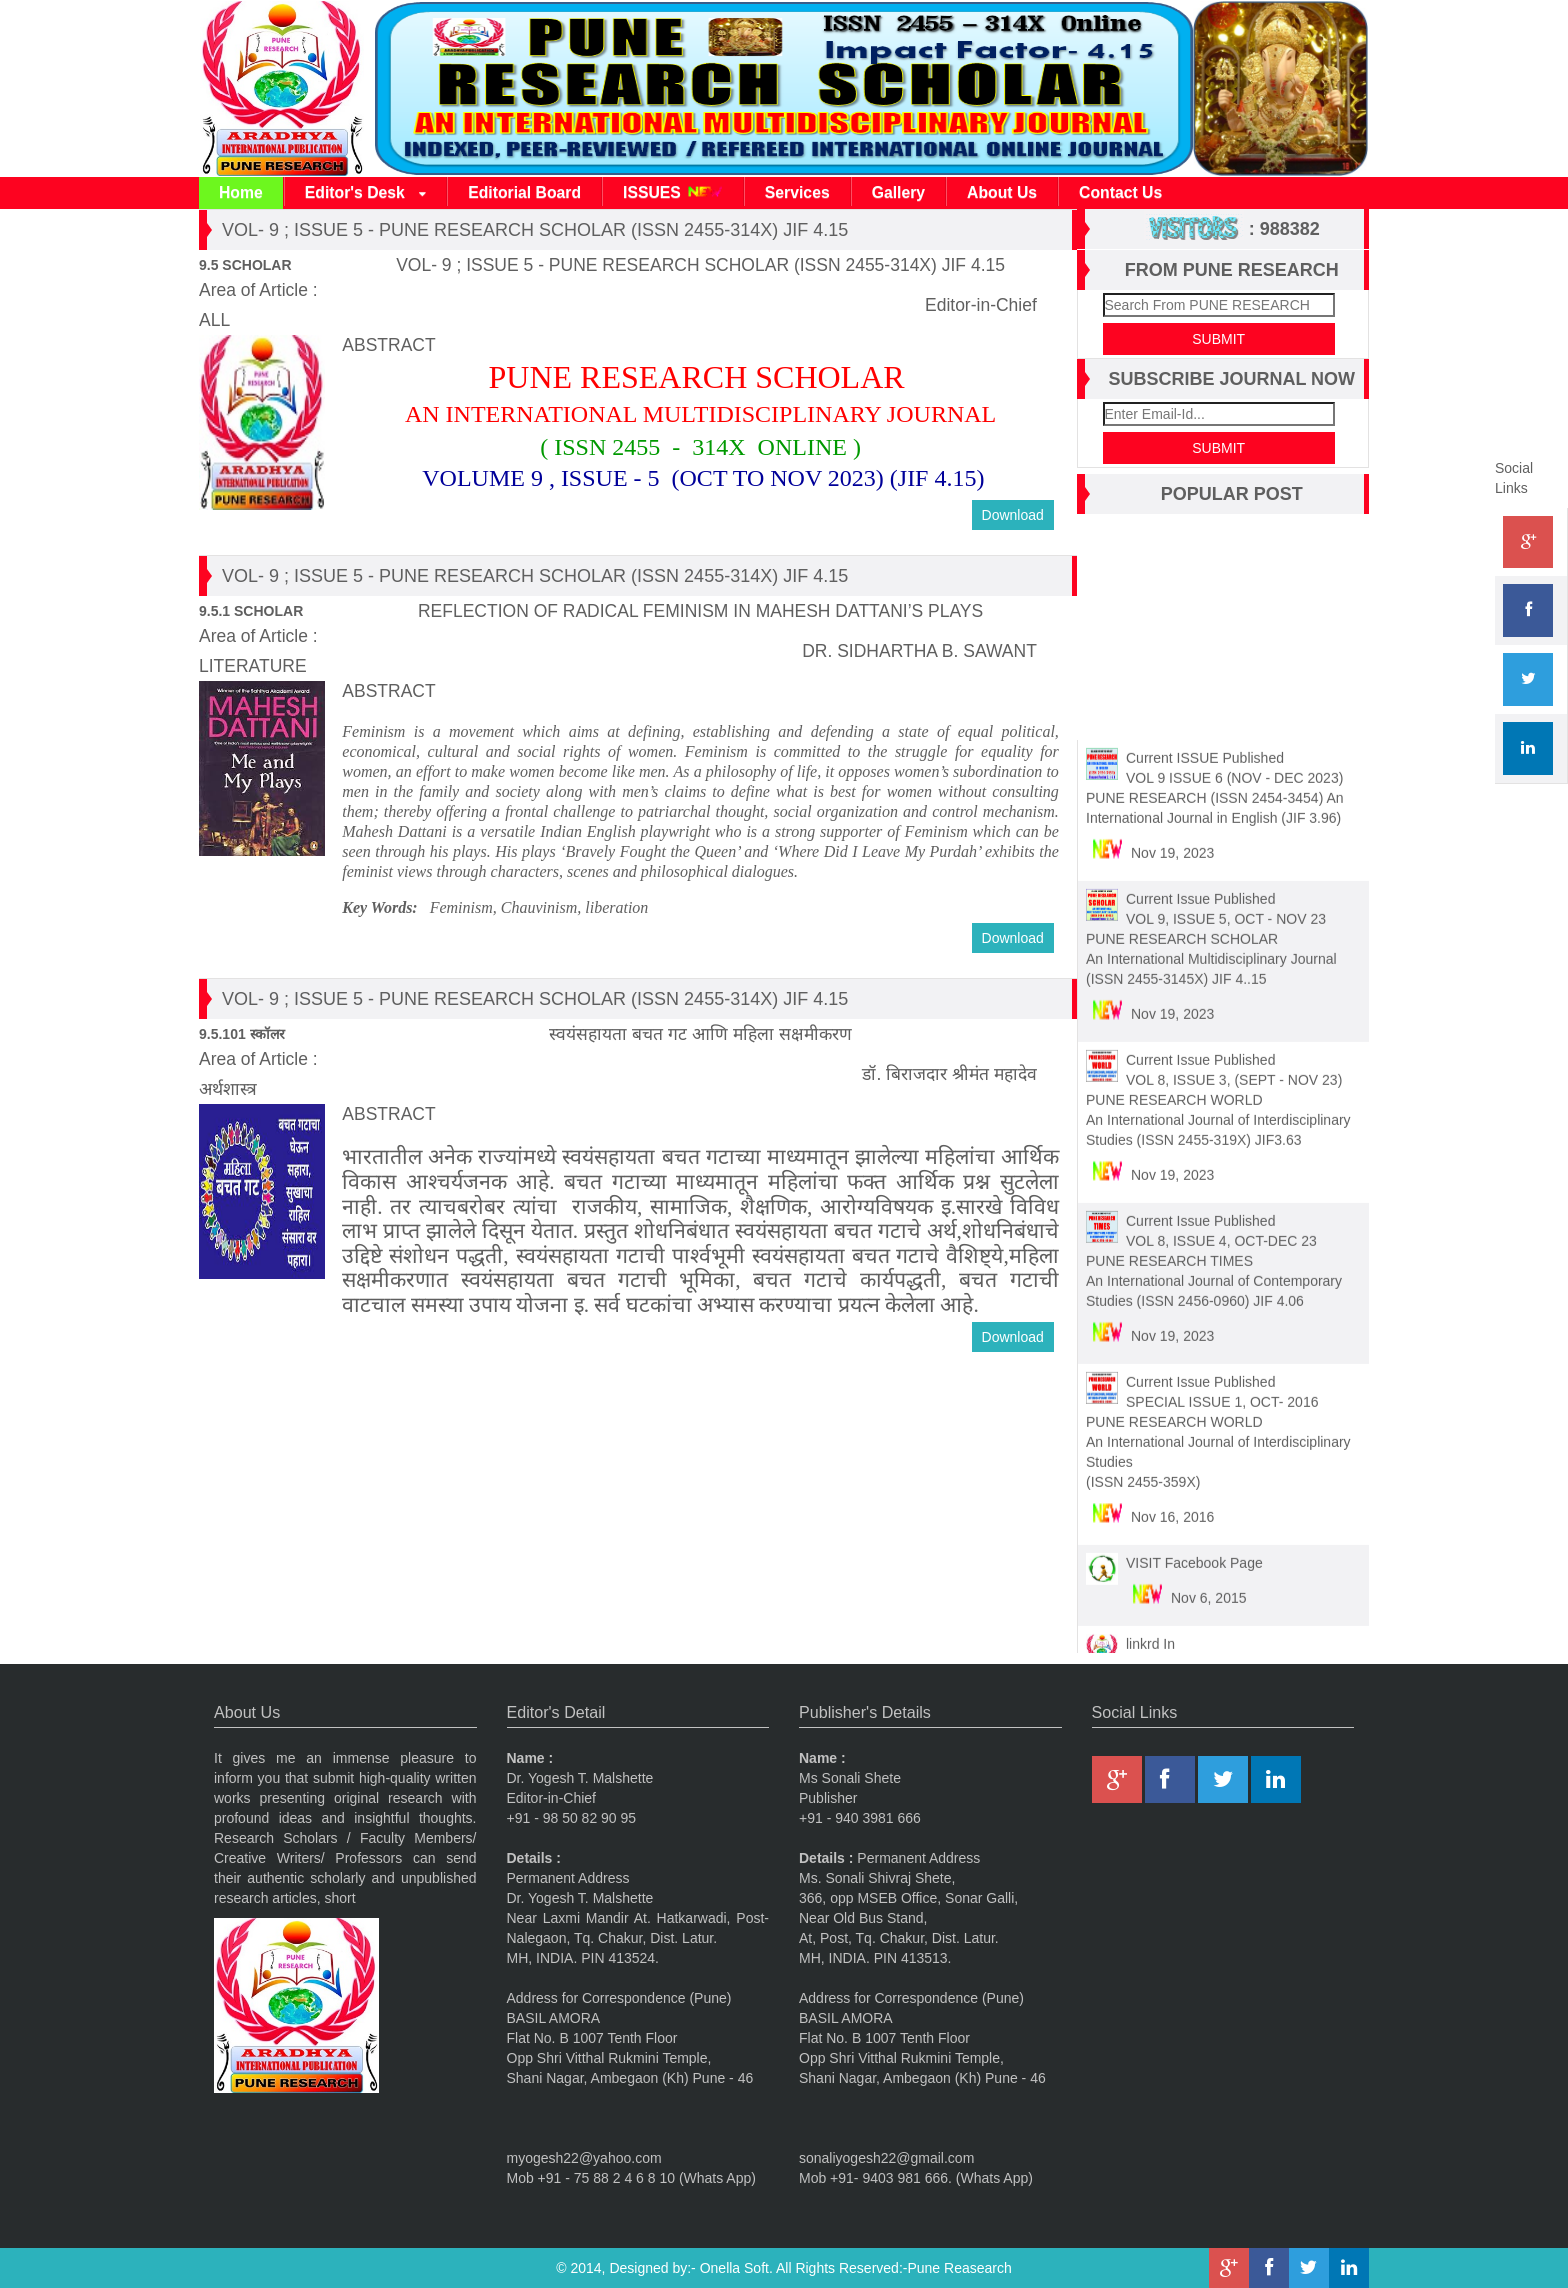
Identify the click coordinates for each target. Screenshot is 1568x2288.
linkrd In (1150, 1636)
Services (797, 192)
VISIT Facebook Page (1194, 1555)
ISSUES (673, 192)
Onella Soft (734, 2268)
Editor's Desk (365, 194)
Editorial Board (524, 192)
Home (241, 192)
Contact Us (1120, 192)
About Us (1002, 192)
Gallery (898, 192)
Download (1013, 515)
